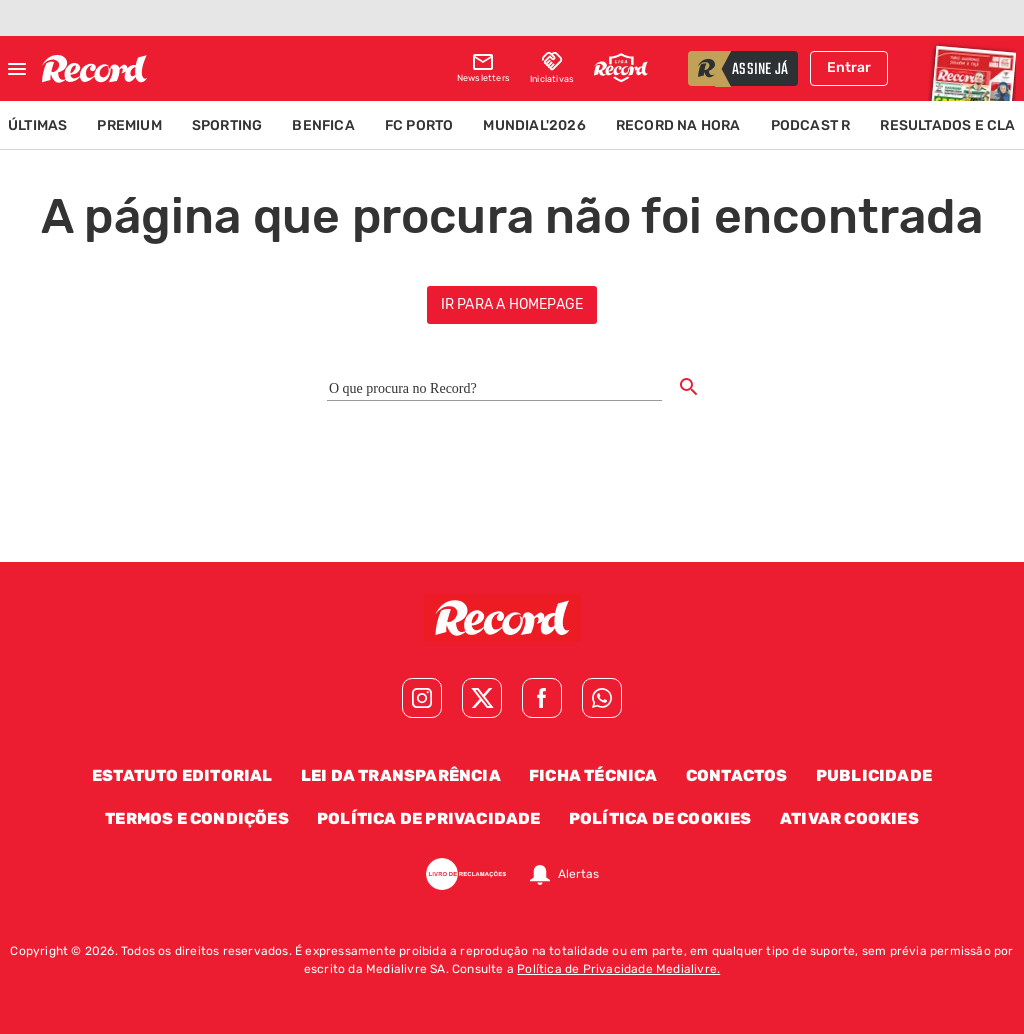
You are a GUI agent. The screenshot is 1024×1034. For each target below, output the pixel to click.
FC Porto (419, 125)
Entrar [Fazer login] (849, 67)
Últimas (37, 125)
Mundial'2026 (534, 125)
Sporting (227, 125)
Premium (129, 125)
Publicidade (874, 775)
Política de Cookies (660, 818)
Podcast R (811, 125)
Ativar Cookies (849, 818)
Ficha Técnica (593, 775)
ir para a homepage (512, 304)
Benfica (323, 125)
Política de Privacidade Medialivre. (618, 969)
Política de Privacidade (429, 818)
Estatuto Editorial (182, 775)
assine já (760, 70)
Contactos (737, 775)
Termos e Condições (197, 818)
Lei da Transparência (401, 775)
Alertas (578, 874)
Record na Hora (678, 125)
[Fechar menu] (17, 69)
